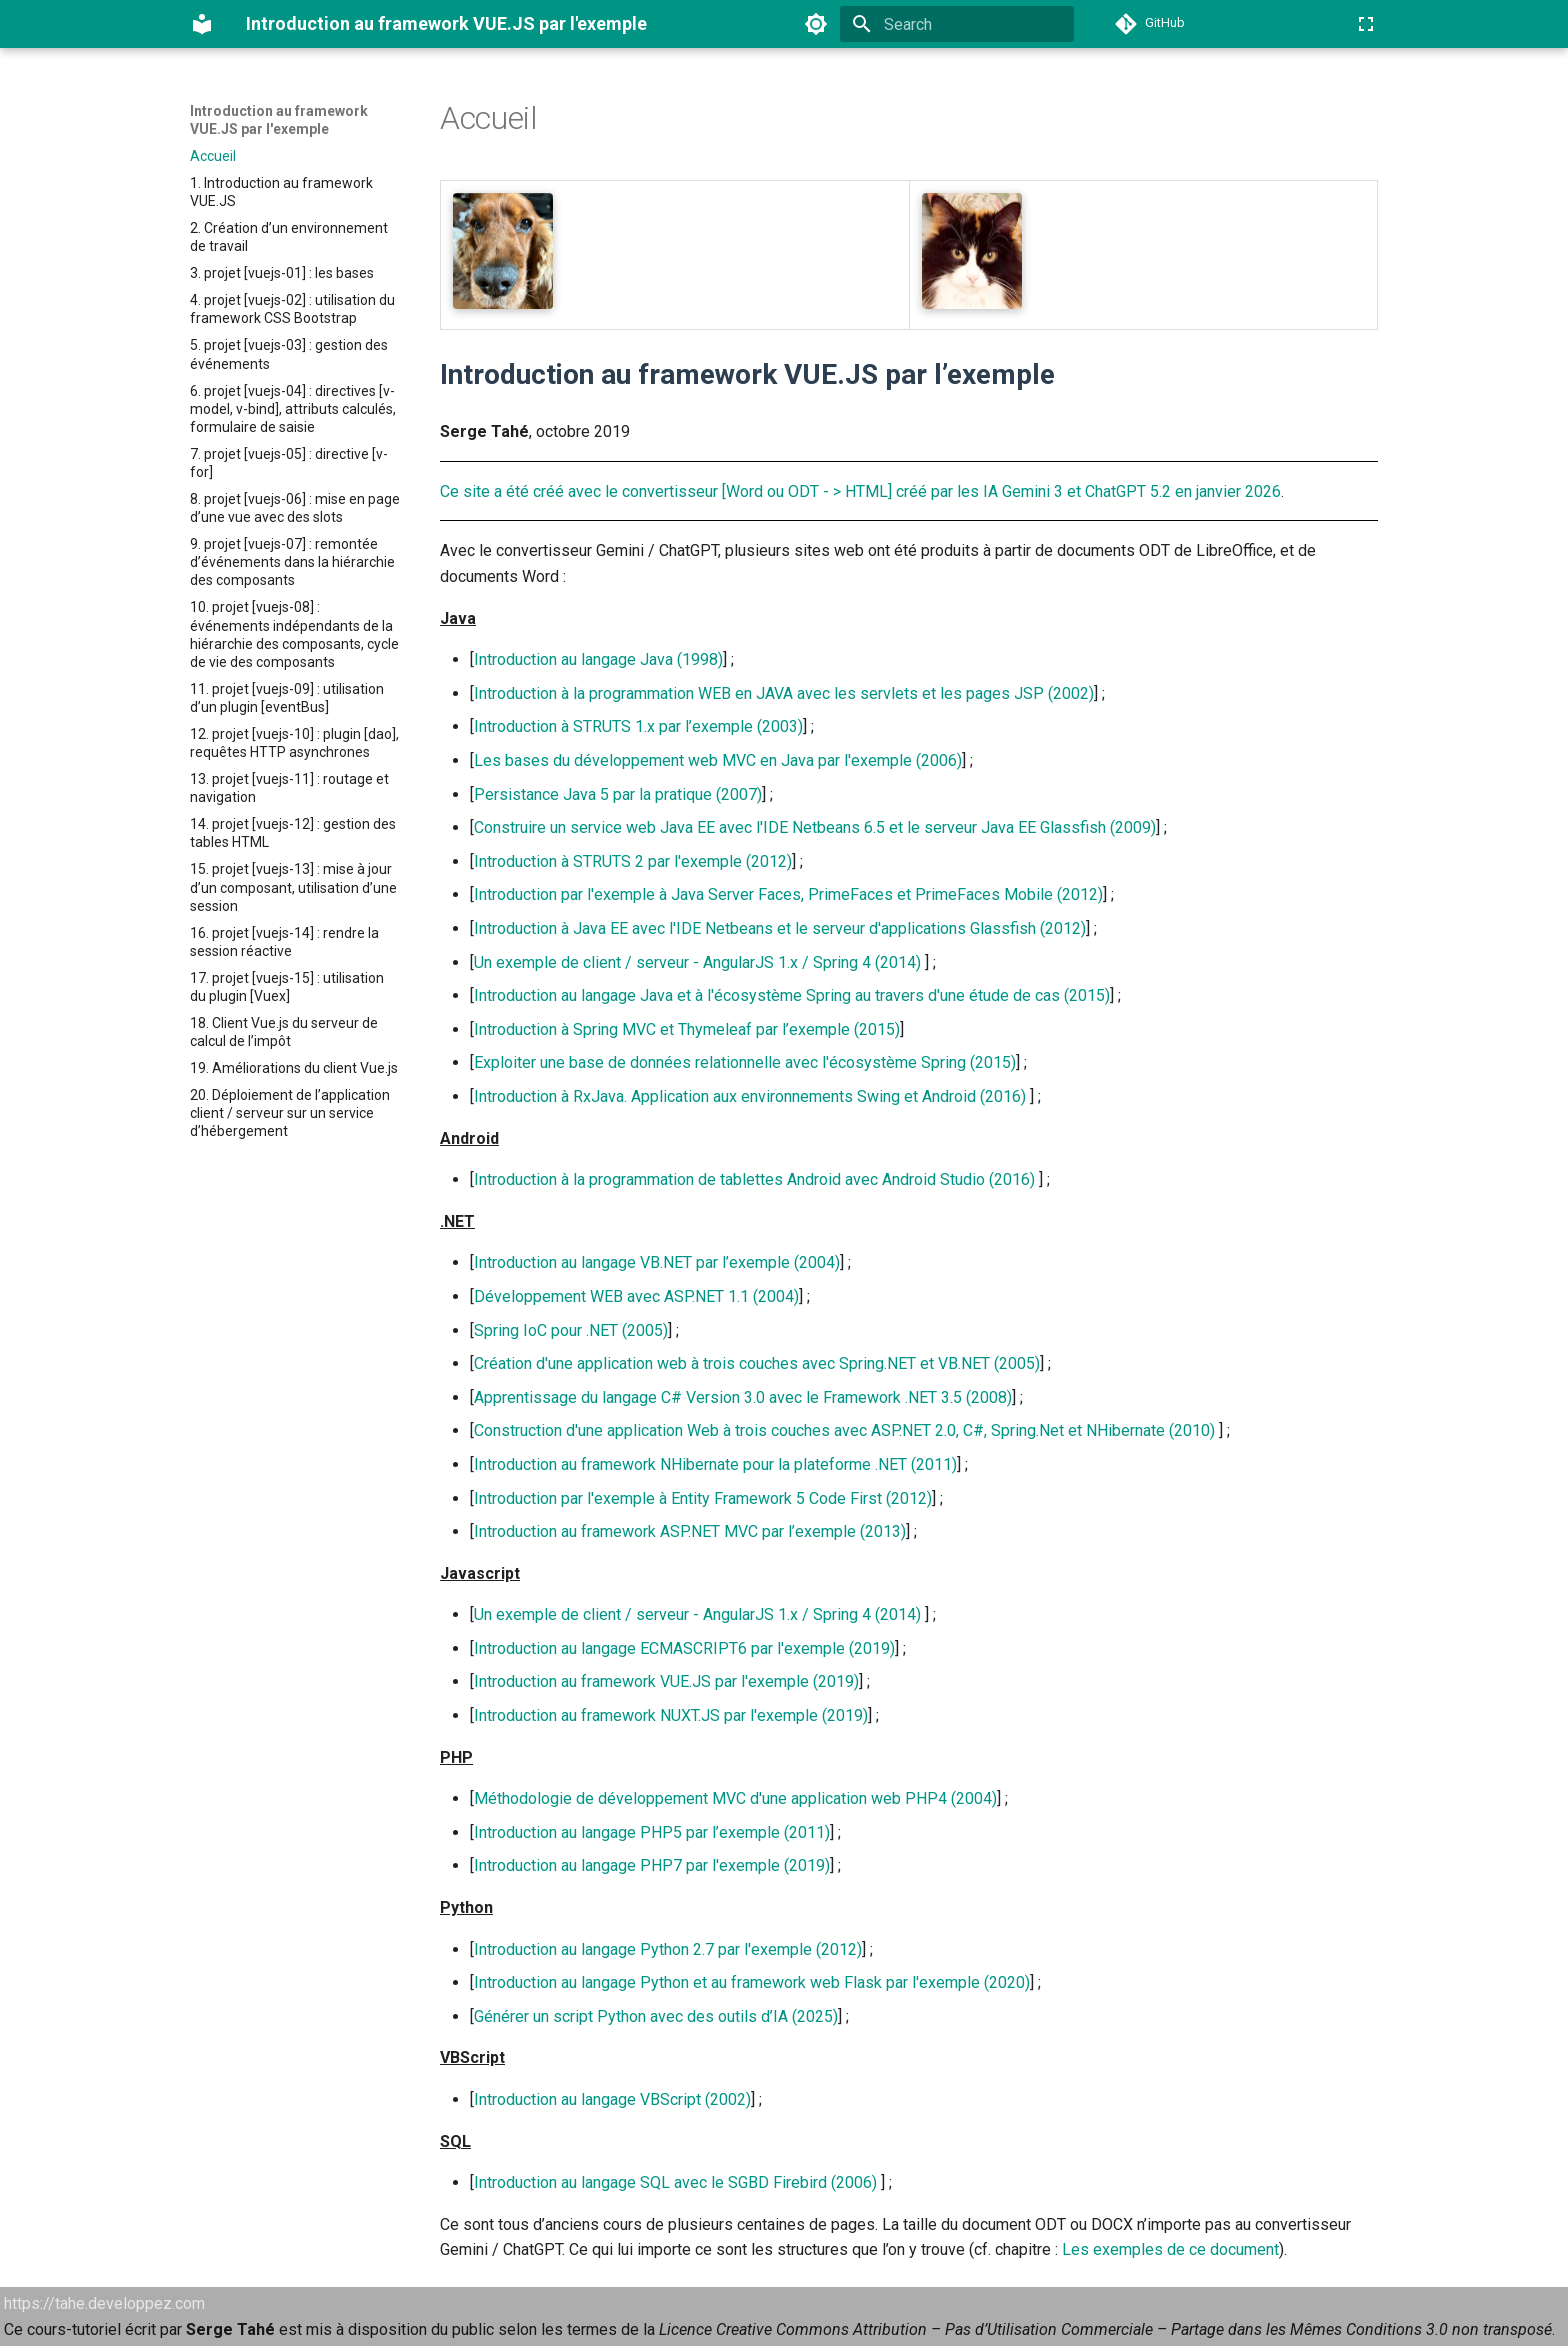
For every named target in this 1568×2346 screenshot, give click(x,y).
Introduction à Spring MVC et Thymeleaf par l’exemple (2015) (687, 1029)
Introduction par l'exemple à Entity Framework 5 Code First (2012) (703, 1498)
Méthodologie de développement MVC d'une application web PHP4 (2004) (735, 1798)
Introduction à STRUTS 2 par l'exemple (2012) (633, 861)
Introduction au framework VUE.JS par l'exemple (279, 120)
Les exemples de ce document (1170, 2249)
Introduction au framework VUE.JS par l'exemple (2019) (666, 1681)
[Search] (957, 24)
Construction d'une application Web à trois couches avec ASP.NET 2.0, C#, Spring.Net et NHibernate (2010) (844, 1430)
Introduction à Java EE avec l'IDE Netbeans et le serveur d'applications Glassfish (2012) (780, 928)
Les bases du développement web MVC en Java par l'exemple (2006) (718, 760)
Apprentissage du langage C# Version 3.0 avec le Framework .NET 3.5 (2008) (743, 1397)
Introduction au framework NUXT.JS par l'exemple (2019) (671, 1715)
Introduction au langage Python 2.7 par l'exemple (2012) (668, 1949)
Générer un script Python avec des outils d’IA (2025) (656, 2016)
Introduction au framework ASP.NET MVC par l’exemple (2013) (690, 1531)
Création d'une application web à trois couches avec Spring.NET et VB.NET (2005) (757, 1363)
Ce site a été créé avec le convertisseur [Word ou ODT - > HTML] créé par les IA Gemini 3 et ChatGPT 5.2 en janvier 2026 (860, 491)
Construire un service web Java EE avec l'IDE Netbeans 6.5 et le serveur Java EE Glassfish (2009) (815, 827)
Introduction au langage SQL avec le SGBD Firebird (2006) (675, 2182)
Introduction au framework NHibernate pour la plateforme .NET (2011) (715, 1464)
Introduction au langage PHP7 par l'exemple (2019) (652, 1865)
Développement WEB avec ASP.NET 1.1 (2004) (636, 1296)
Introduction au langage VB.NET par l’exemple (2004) (657, 1262)
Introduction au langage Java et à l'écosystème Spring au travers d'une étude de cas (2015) (792, 995)
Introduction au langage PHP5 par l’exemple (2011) (652, 1832)
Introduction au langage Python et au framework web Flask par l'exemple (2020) (752, 1982)
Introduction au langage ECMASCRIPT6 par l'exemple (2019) (684, 1648)
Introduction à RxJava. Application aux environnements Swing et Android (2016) (750, 1096)
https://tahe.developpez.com (104, 2303)
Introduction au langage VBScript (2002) (612, 2099)
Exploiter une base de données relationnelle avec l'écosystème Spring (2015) (745, 1062)
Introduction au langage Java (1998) (598, 659)
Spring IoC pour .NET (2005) (571, 1330)
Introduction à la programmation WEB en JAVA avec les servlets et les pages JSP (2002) (784, 693)
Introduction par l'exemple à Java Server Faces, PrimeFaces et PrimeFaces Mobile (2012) (788, 894)
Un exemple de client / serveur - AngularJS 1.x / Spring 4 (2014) (697, 962)
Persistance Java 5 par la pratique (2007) (618, 794)
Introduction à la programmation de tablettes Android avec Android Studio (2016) (754, 1179)
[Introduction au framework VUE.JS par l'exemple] (202, 24)
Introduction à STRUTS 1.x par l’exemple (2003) (638, 726)
